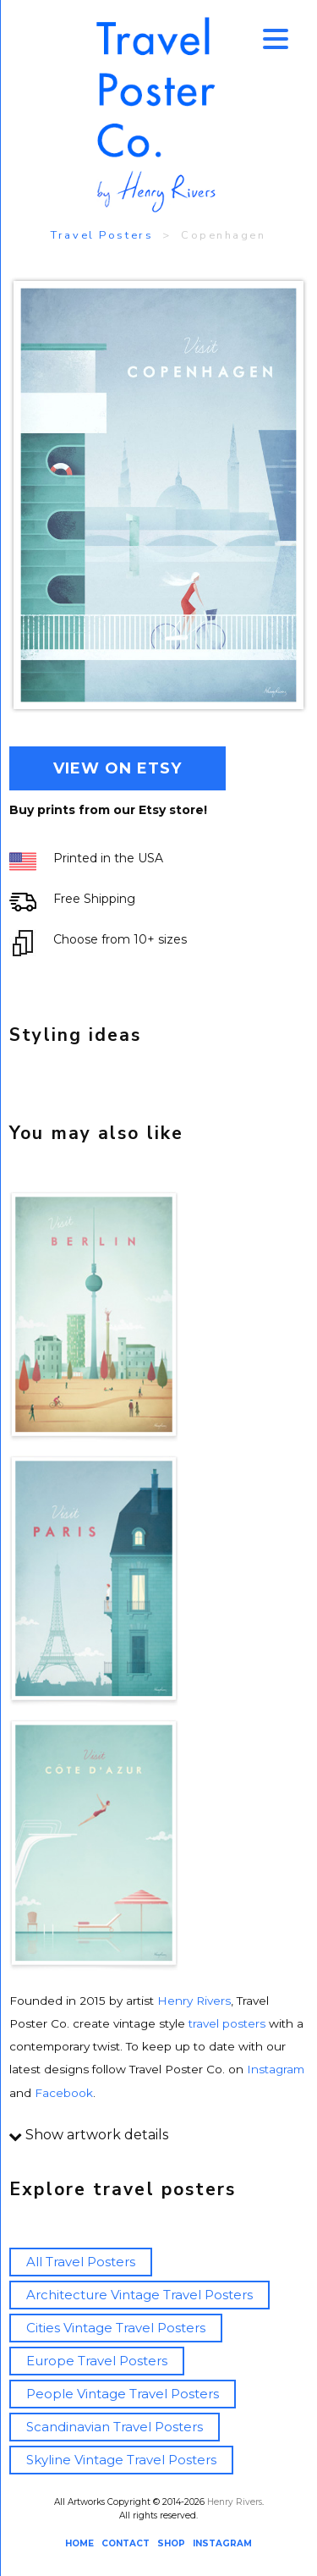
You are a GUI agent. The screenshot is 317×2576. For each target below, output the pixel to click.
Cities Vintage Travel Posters (115, 2328)
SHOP (171, 2543)
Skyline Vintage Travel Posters (121, 2460)
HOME (79, 2543)
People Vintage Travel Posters (122, 2394)
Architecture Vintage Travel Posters (139, 2295)
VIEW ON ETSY (117, 768)
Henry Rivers (194, 2000)
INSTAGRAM (222, 2543)
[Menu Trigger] (275, 38)
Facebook (64, 2093)
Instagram (275, 2069)
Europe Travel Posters (96, 2361)
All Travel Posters (80, 2262)
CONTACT (125, 2543)
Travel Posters (102, 235)
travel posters (227, 2023)
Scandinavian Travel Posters (114, 2427)
